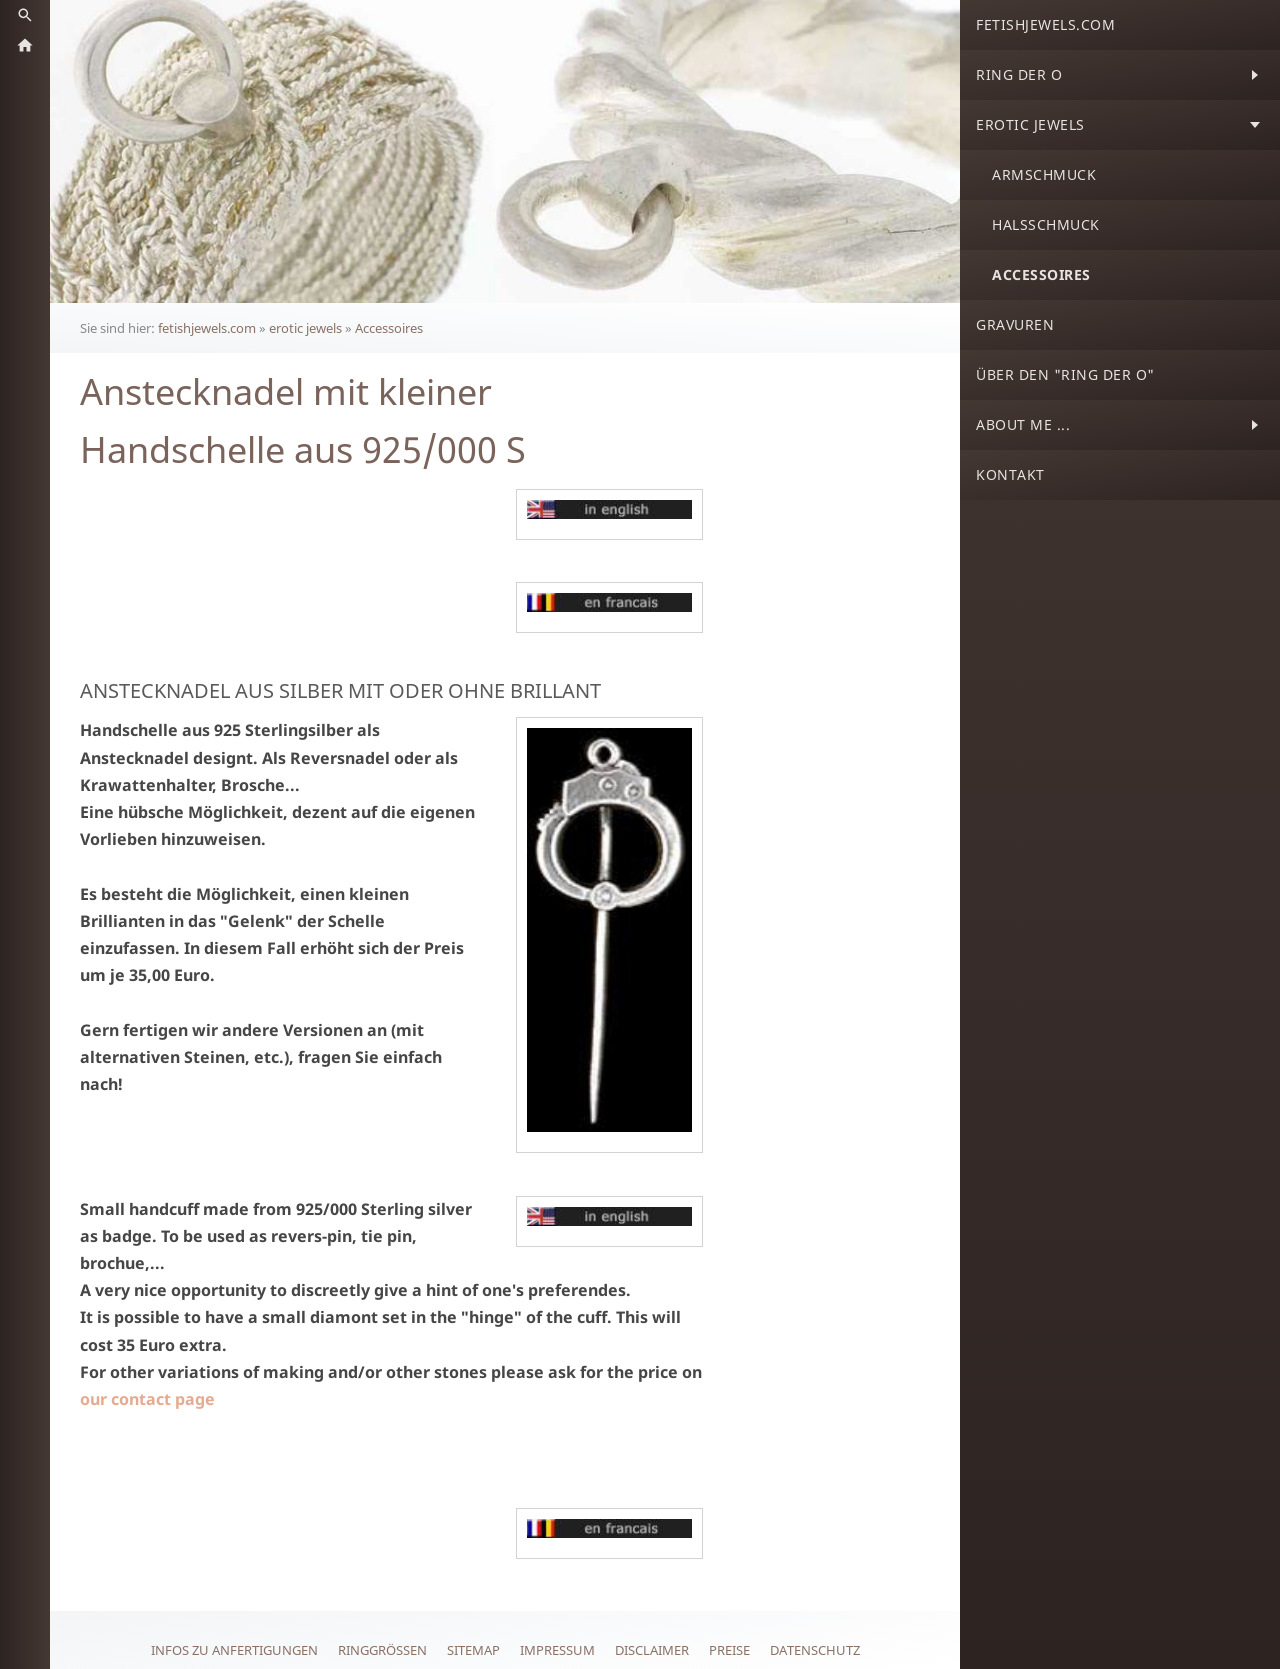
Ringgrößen (382, 1650)
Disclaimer (652, 1650)
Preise (729, 1650)
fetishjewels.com (207, 328)
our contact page (147, 1399)
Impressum (557, 1650)
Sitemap (473, 1650)
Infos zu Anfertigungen (234, 1650)
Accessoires (389, 328)
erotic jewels (305, 328)
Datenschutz (815, 1650)
